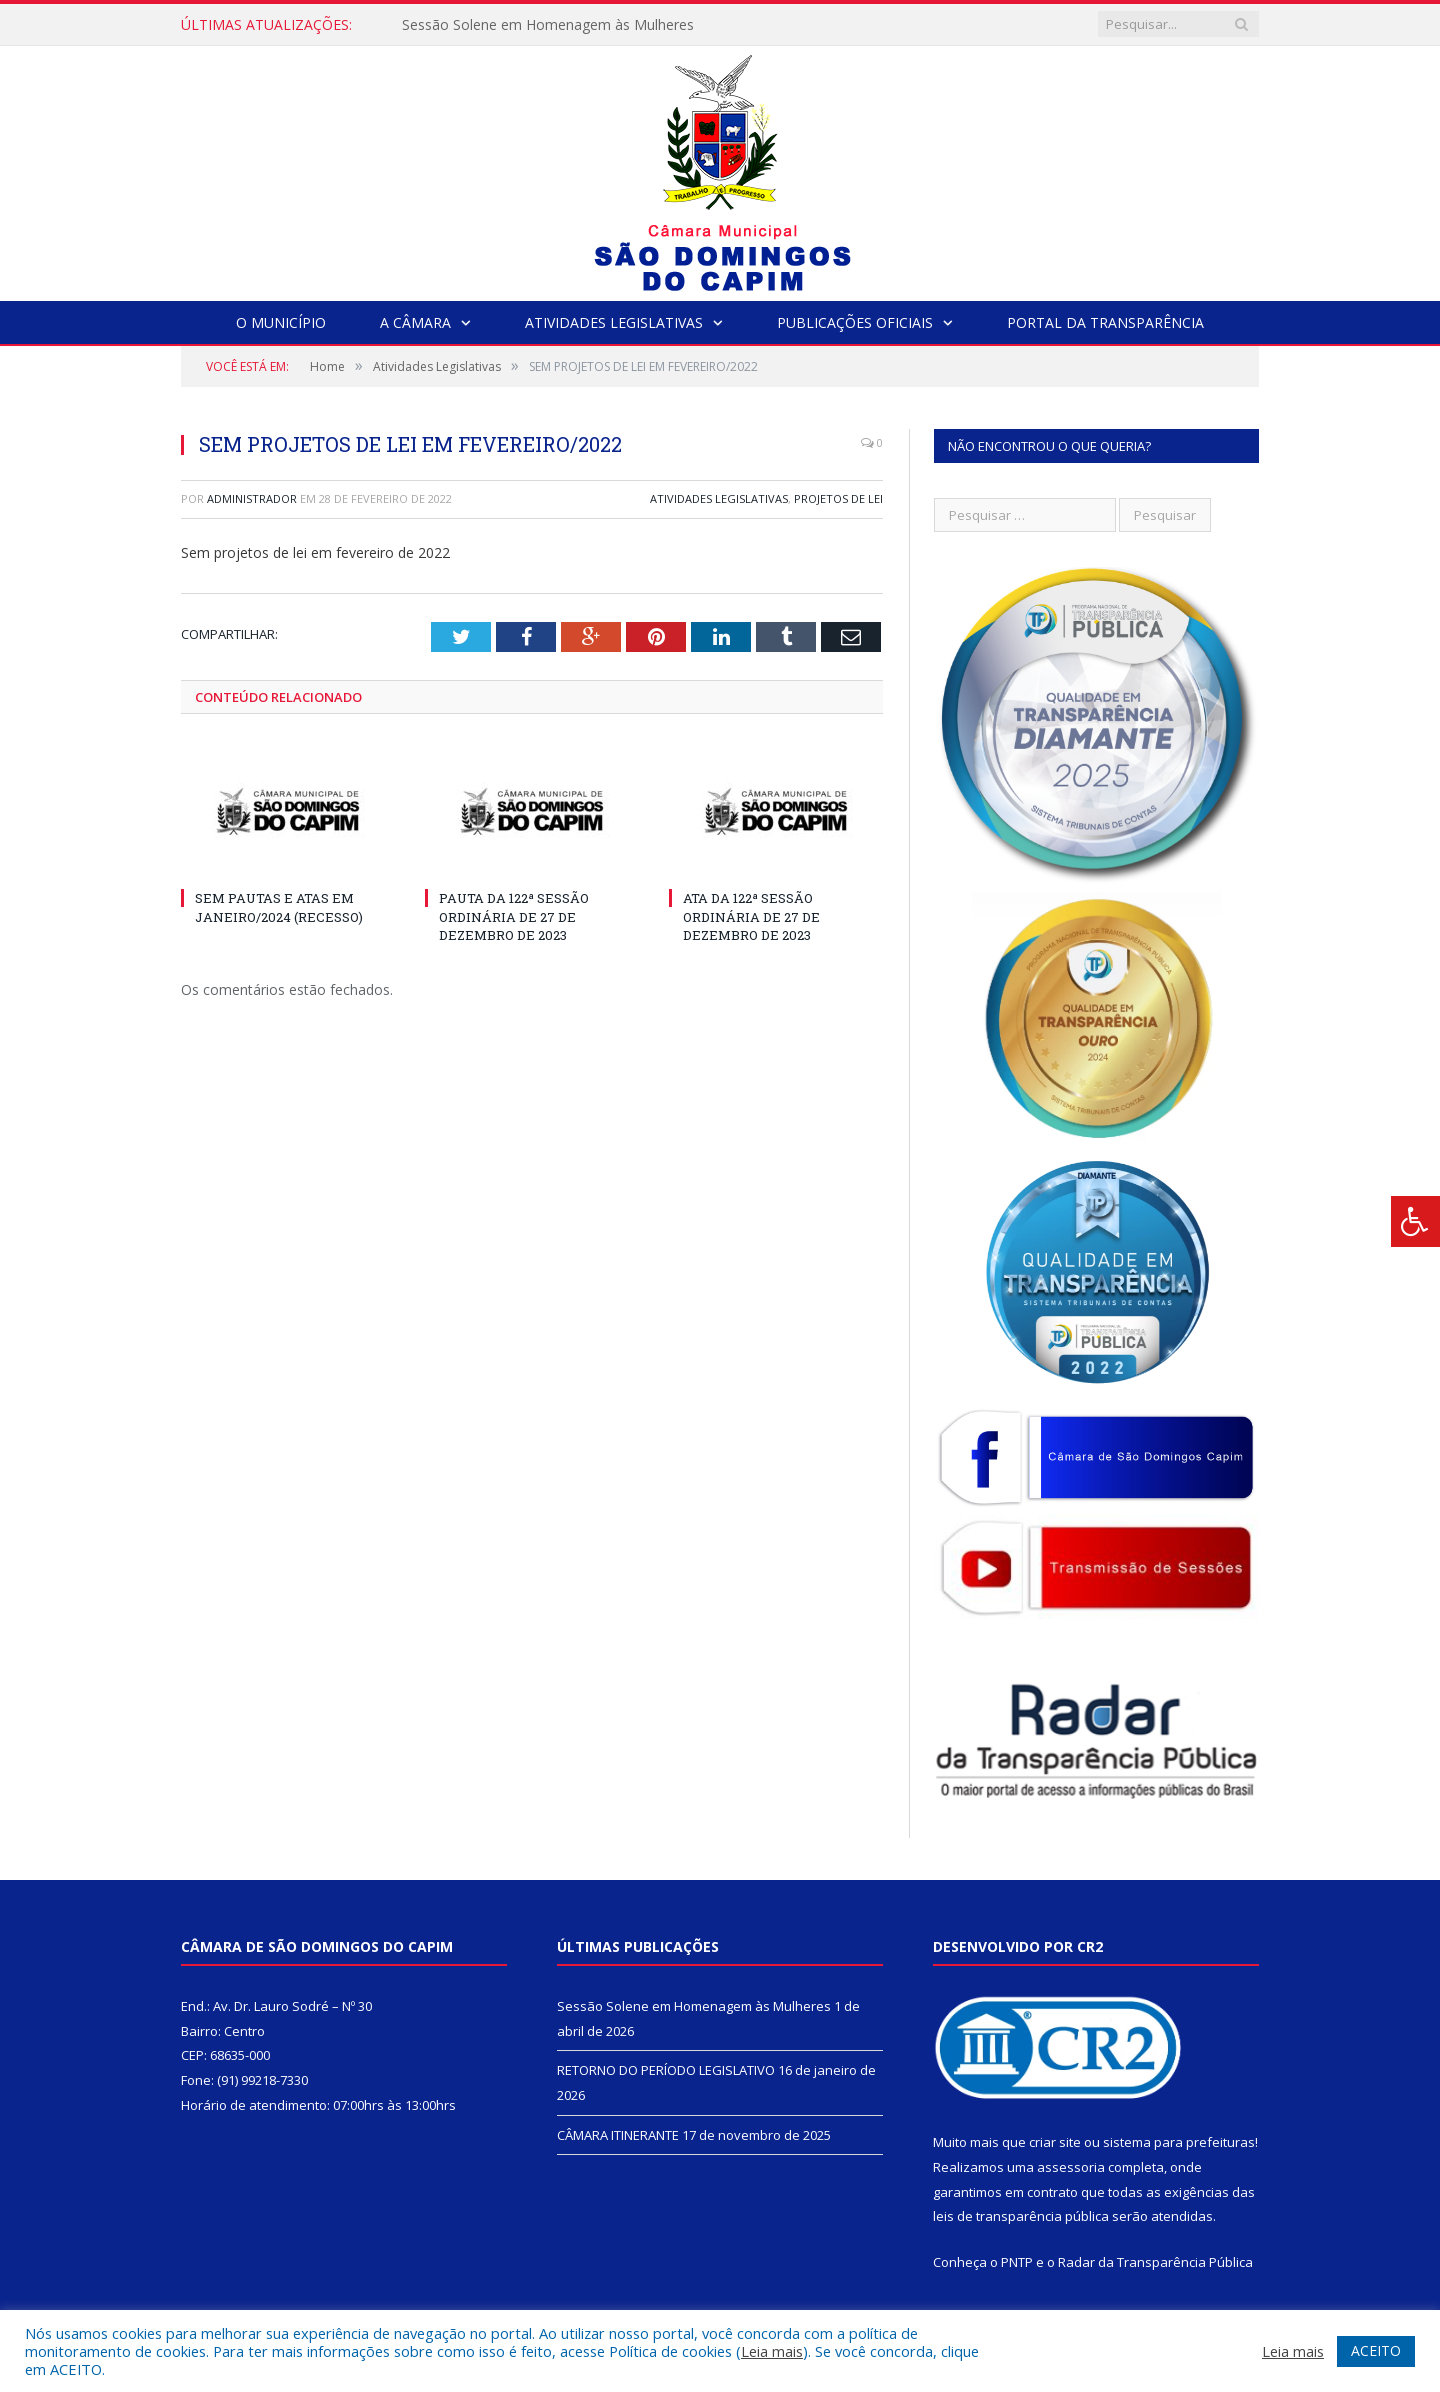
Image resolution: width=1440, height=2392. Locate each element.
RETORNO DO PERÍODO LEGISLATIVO (666, 2070)
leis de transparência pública (1021, 2216)
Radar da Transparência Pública (1155, 2262)
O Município (281, 322)
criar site (1055, 2142)
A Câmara (415, 322)
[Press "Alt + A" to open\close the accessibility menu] (1415, 1221)
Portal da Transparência (1105, 322)
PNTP (1017, 2262)
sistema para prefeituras (1179, 2142)
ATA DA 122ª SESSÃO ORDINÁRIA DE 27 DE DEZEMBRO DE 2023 (751, 916)
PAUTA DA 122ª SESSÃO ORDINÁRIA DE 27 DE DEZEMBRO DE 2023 (514, 916)
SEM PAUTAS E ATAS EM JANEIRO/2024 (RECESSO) (279, 907)
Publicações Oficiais (855, 322)
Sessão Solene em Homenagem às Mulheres (548, 25)
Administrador (252, 498)
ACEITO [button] (1376, 2350)
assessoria (1071, 2167)
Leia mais (772, 2351)
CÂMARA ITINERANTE (618, 2135)
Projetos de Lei (838, 498)
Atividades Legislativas (614, 322)
